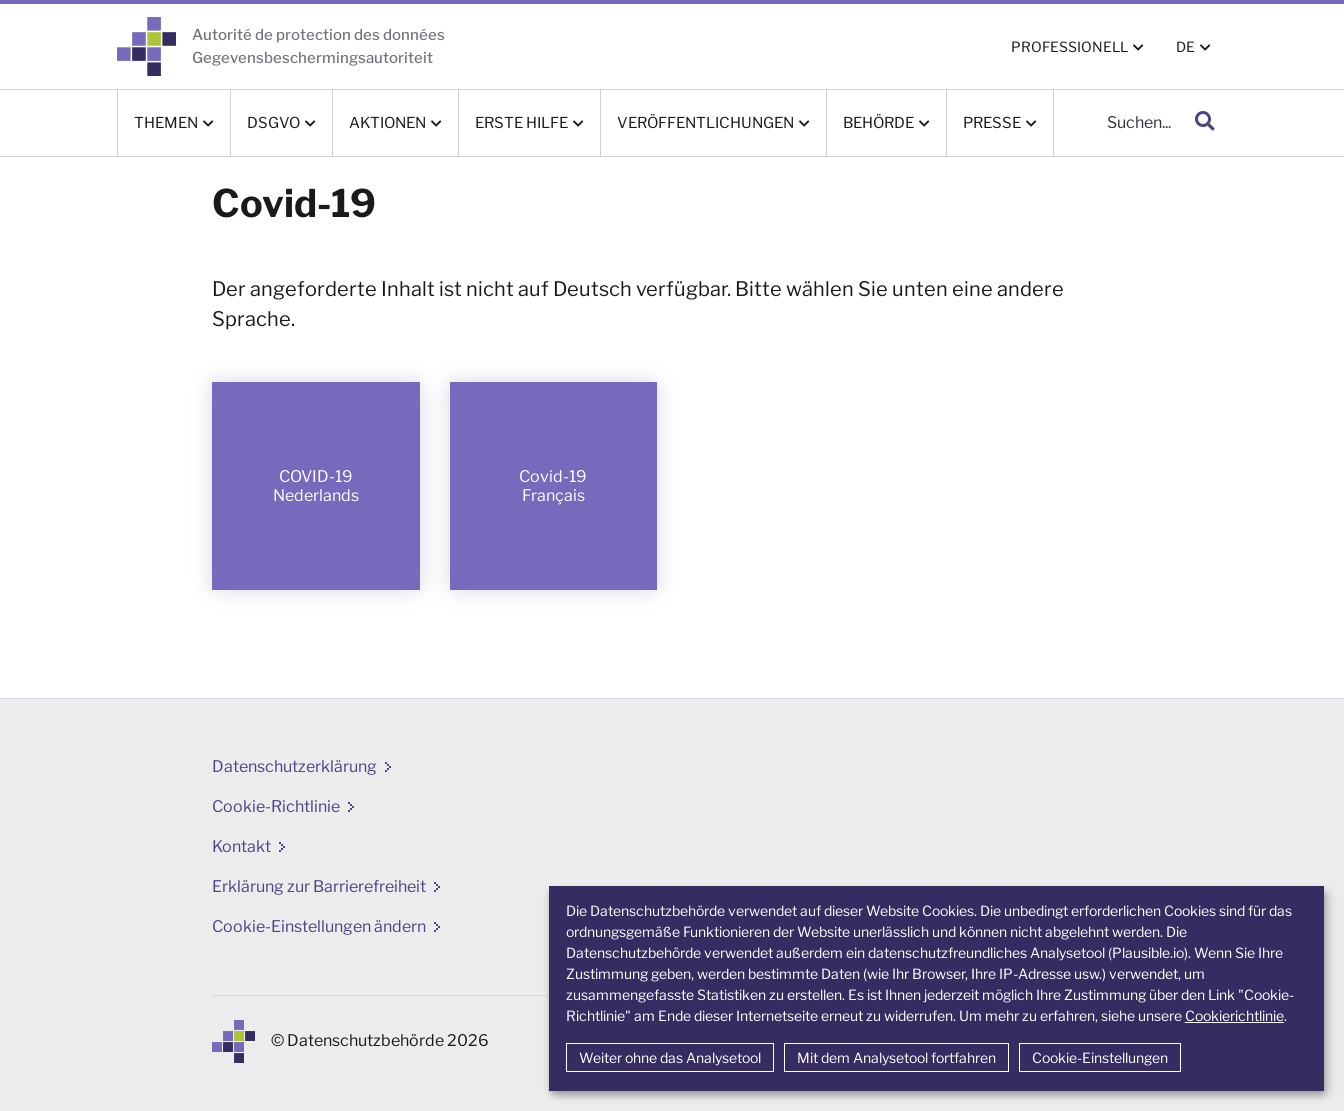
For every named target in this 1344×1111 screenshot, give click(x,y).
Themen (166, 123)
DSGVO (273, 123)
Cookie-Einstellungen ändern (319, 926)
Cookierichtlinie (1234, 1015)
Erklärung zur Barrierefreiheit (319, 886)
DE (1185, 46)
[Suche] (1118, 123)
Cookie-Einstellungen (1100, 1057)
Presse (992, 123)
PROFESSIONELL (1069, 46)
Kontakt (241, 846)
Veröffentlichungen (705, 123)
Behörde (878, 123)
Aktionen (387, 123)
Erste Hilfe (521, 123)
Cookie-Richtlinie (276, 806)
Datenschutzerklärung (294, 766)
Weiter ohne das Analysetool (670, 1057)
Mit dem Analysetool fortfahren (896, 1057)
